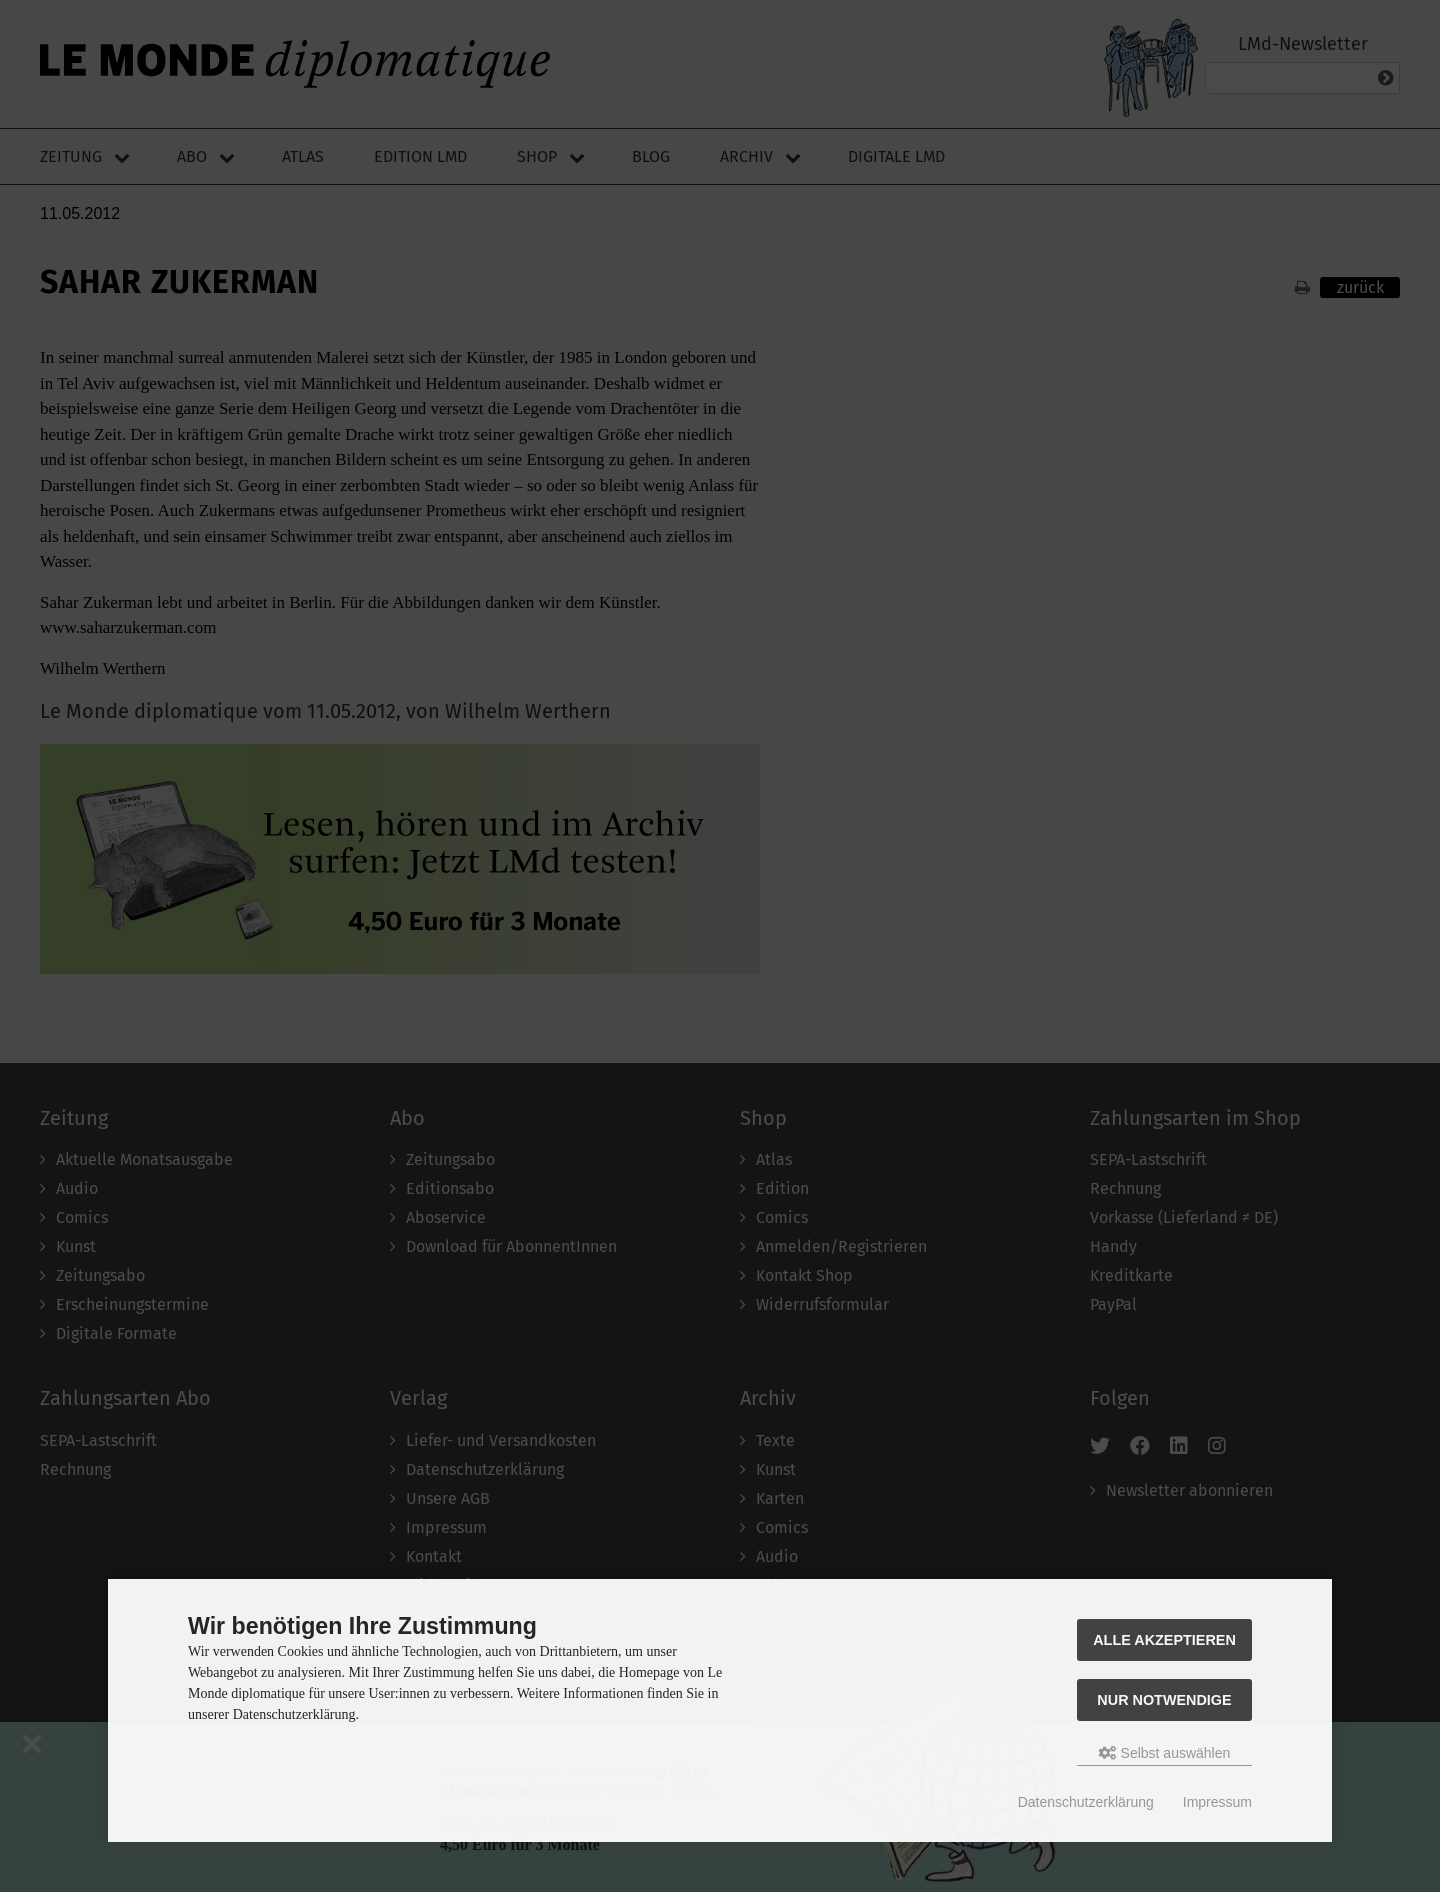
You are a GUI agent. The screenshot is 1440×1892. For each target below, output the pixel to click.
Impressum (1217, 1802)
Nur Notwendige (1164, 1700)
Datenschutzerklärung (1086, 1802)
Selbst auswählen (1165, 1753)
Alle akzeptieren (1164, 1640)
